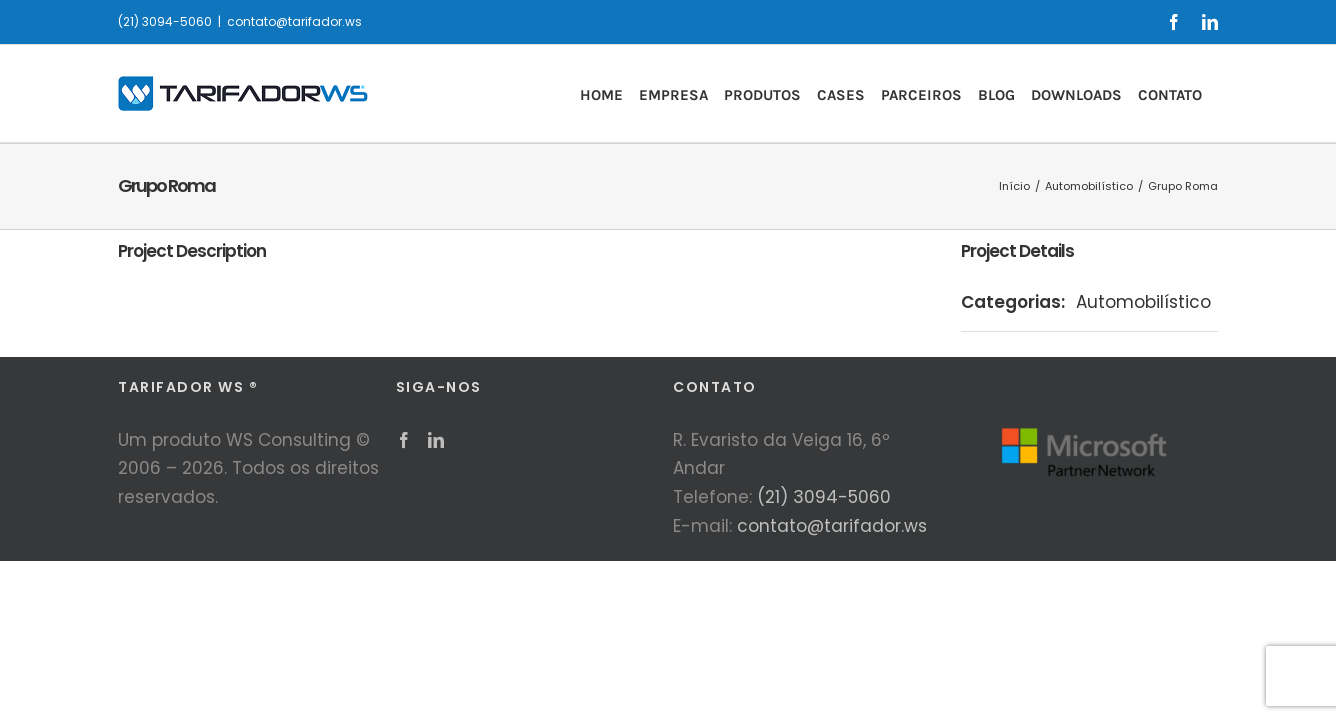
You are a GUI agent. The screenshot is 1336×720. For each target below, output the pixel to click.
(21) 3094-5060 (824, 497)
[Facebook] (404, 440)
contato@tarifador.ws (294, 21)
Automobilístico (1143, 302)
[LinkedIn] (436, 440)
